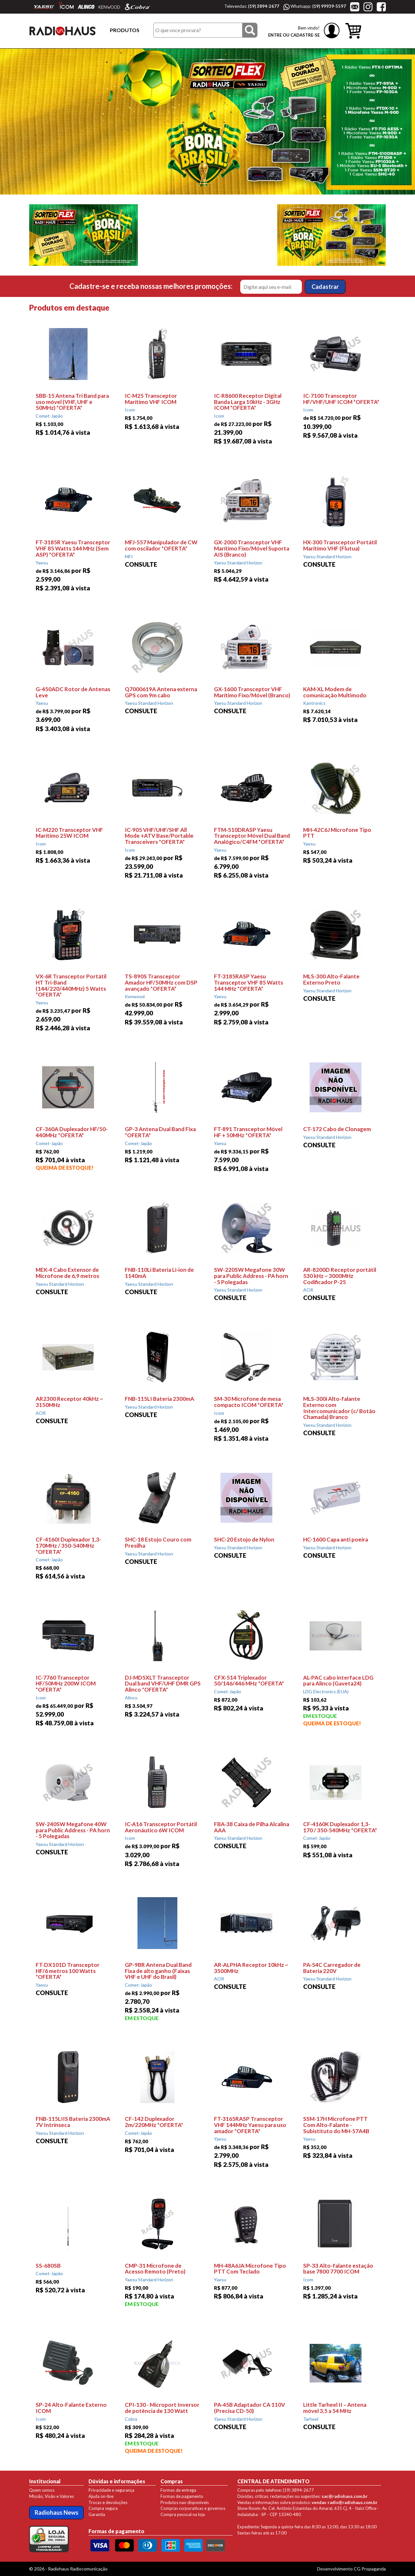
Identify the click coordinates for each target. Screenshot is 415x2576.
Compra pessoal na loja (182, 2514)
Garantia (97, 2514)
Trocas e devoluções (108, 2502)
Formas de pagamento (181, 2496)
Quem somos (41, 2490)
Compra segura (103, 2508)
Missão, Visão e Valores (51, 2496)
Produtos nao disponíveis (184, 2502)
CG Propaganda (370, 2568)
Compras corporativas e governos (192, 2508)
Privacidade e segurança (111, 2490)
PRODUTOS (124, 30)
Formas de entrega (178, 2490)
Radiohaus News (56, 2512)
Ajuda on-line (101, 2496)
